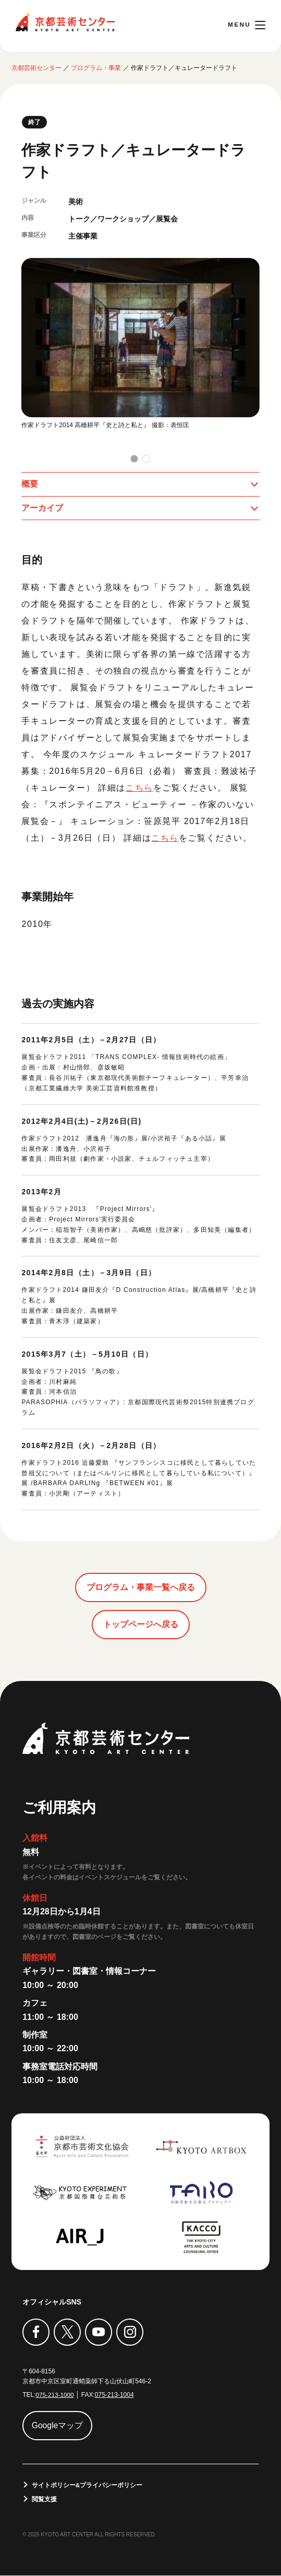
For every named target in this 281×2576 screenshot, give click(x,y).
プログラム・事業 (96, 67)
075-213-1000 (55, 2394)
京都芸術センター (65, 22)
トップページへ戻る (140, 1624)
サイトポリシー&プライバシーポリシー (87, 2484)
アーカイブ (42, 507)
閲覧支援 (44, 2498)
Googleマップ (58, 2424)
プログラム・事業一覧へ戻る (141, 1587)
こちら (139, 788)
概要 (29, 483)
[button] (134, 458)
